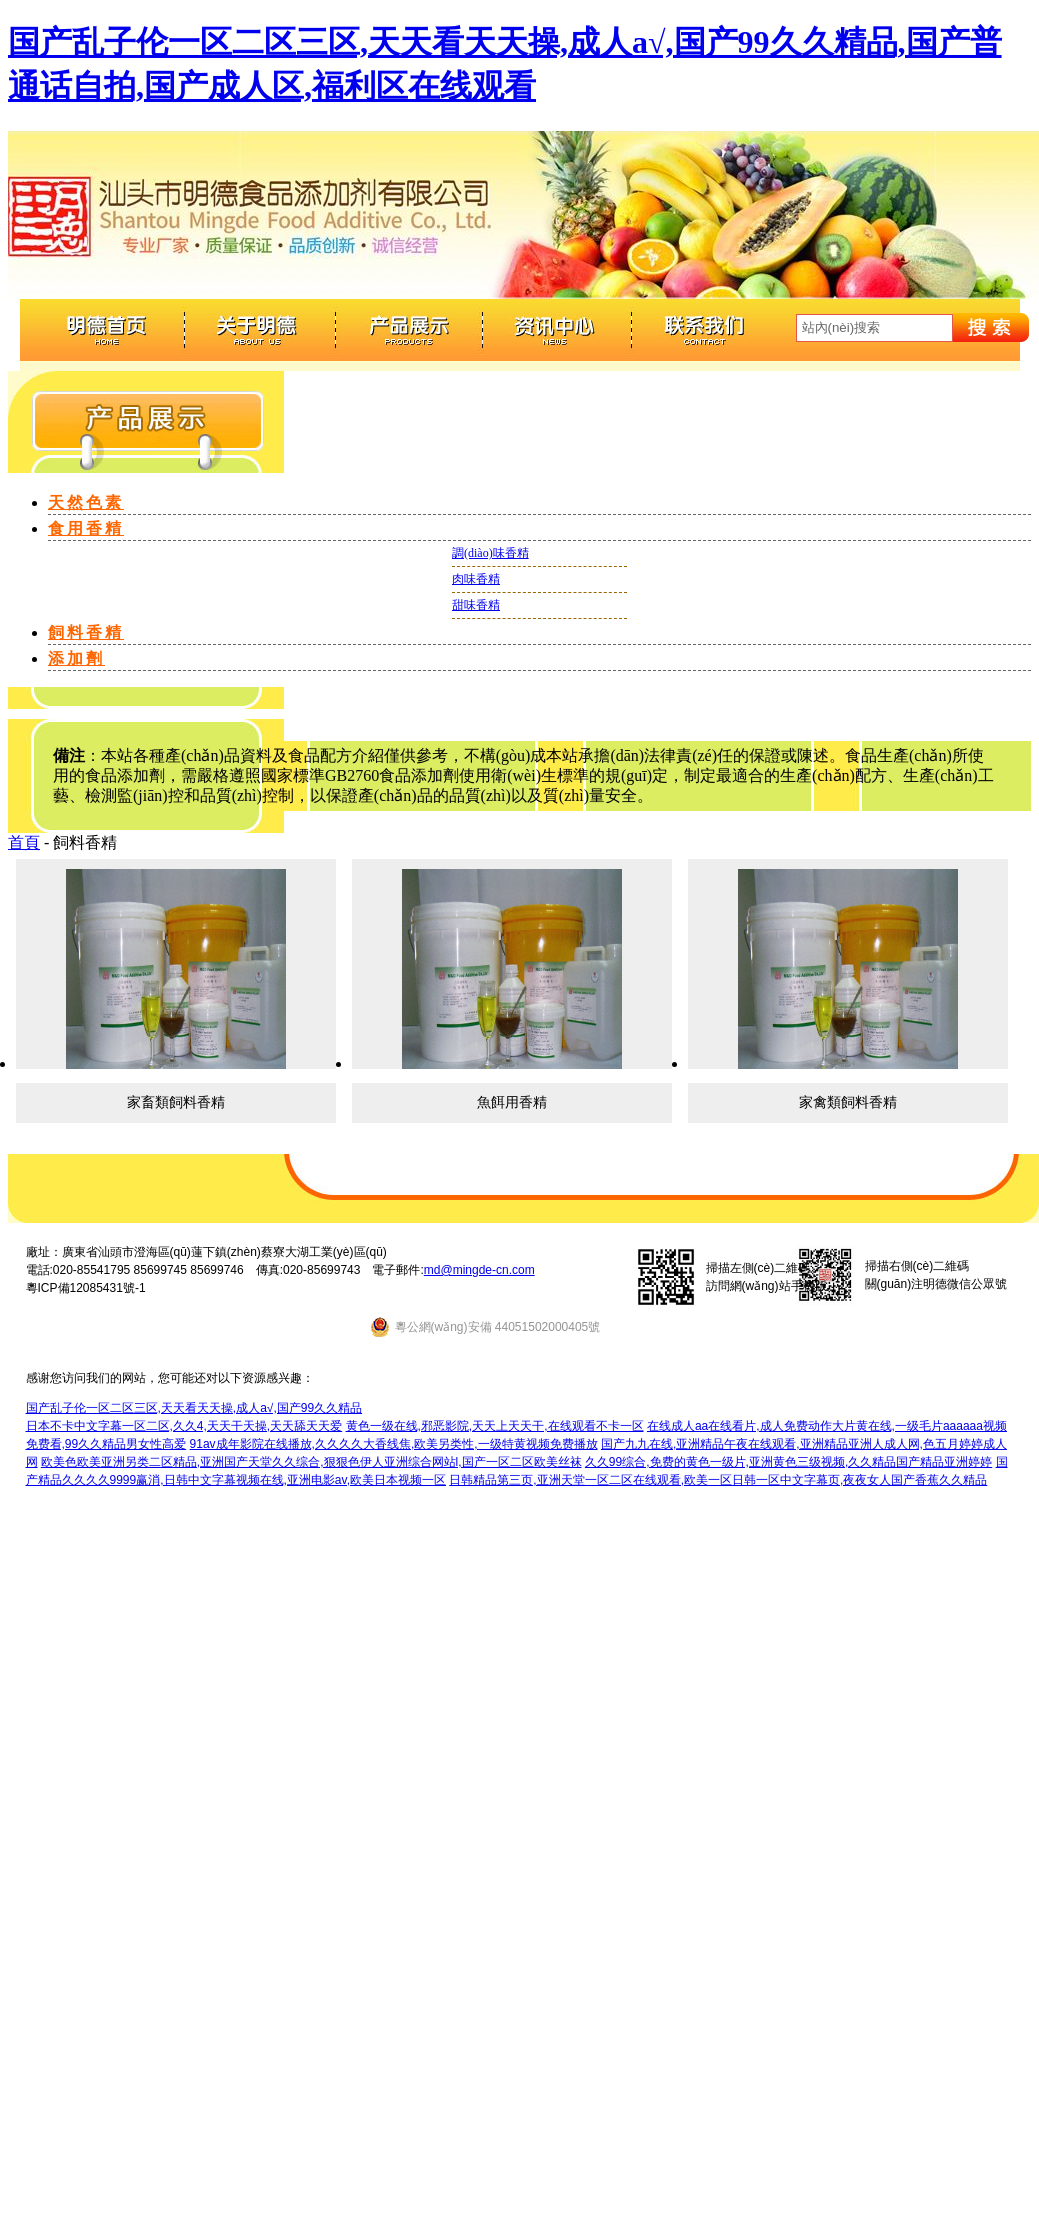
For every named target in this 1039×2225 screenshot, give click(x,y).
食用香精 (86, 528)
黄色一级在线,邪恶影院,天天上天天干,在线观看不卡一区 (495, 1426)
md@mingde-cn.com (479, 1270)
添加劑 (76, 658)
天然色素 (86, 502)
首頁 (24, 842)
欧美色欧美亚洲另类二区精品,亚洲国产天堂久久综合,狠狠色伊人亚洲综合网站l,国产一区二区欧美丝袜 (311, 1462)
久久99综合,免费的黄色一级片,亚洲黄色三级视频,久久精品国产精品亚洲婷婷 (788, 1462)
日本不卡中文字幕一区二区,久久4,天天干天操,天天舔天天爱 (184, 1426)
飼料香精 (86, 632)
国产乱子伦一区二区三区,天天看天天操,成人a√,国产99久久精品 (194, 1408)
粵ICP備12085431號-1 (86, 1288)
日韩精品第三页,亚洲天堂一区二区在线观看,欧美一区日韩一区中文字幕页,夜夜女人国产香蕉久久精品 (718, 1480)
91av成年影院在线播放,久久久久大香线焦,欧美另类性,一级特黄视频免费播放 (394, 1444)
